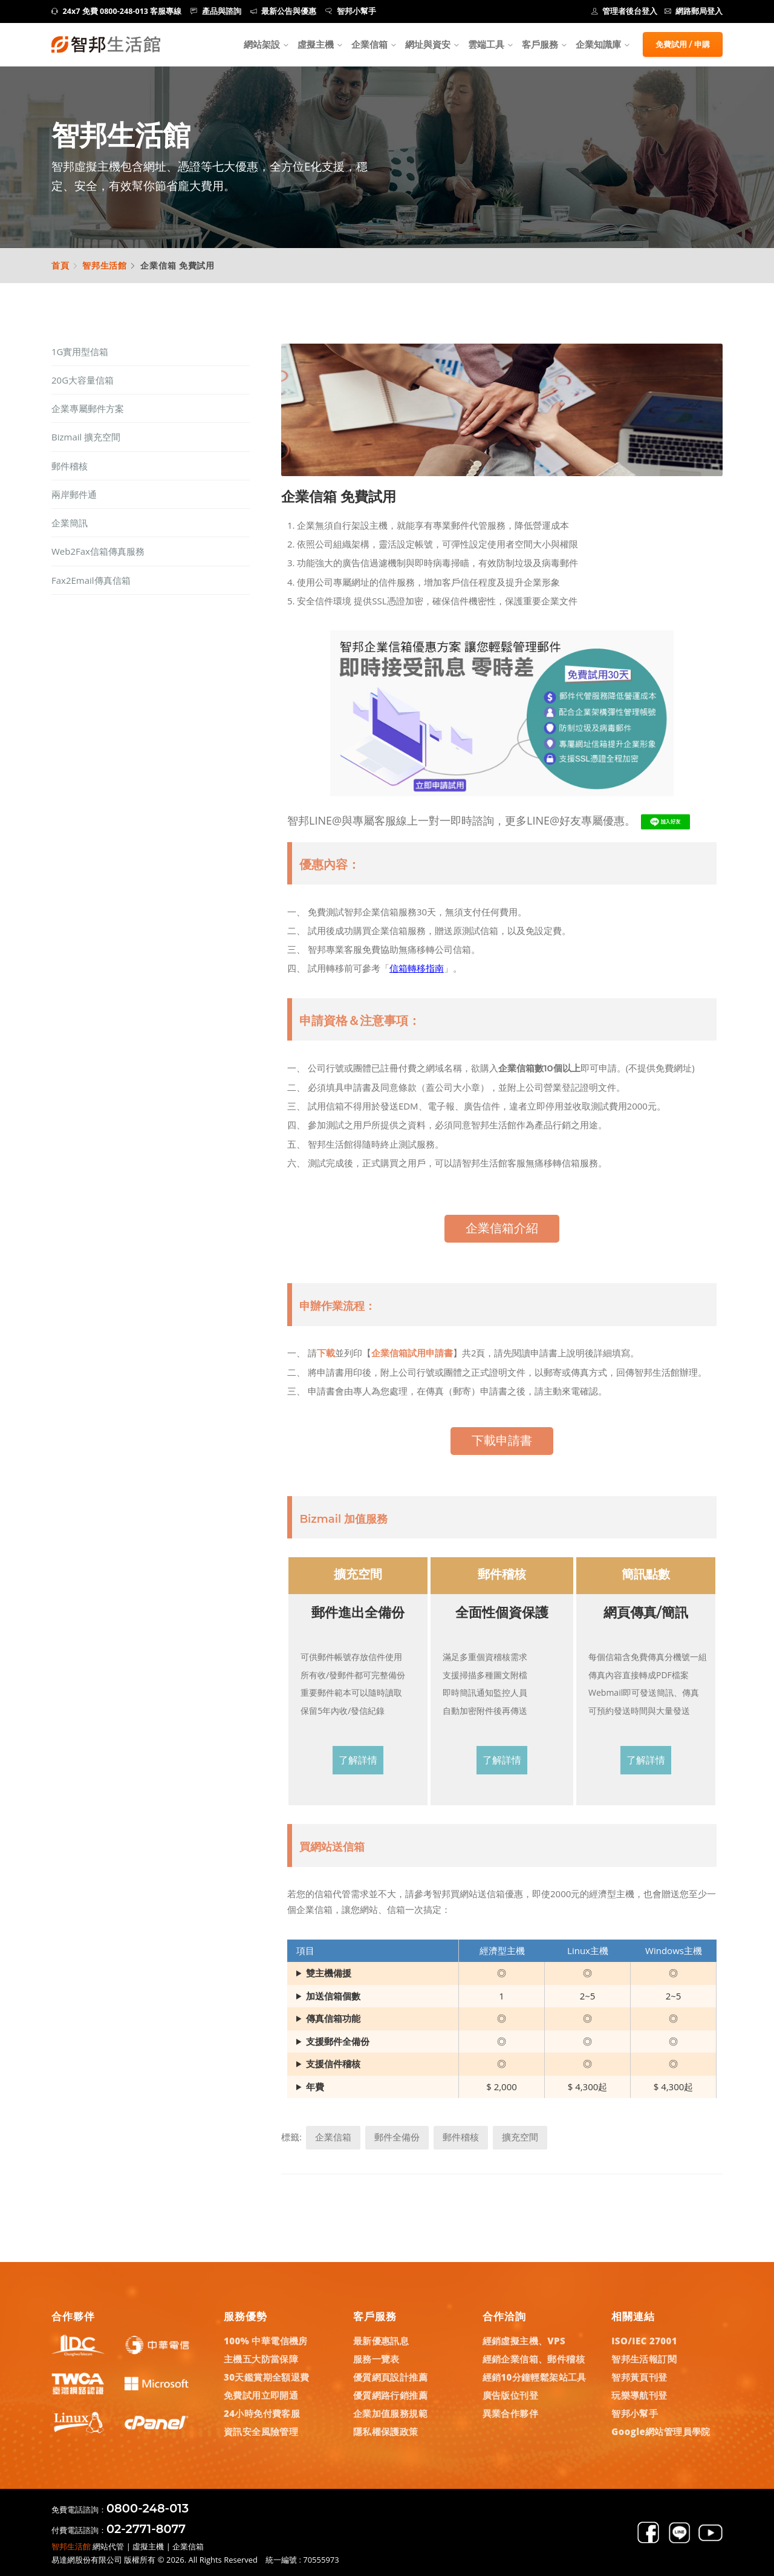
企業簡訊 (69, 523)
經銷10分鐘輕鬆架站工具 (535, 2377)
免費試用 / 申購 (682, 44)
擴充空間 (520, 2137)
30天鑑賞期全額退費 (267, 2377)
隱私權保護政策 (385, 2431)
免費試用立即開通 (261, 2395)
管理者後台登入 (624, 11)
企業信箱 (369, 44)
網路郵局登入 (694, 11)
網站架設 (262, 44)
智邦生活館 (104, 265)
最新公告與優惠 (283, 11)
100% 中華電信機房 (266, 2341)
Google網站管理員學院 (661, 2431)
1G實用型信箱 (79, 351)
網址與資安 (427, 44)
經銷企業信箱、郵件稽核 (534, 2359)
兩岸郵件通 (74, 494)
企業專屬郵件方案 (87, 408)
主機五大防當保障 (261, 2359)
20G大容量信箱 (82, 380)
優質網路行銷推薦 (390, 2395)
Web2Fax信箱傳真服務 (98, 551)
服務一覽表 (376, 2359)
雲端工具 (486, 44)
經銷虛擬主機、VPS (524, 2341)
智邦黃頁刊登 (639, 2377)
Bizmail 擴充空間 (85, 437)
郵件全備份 (397, 2137)
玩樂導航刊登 (639, 2395)
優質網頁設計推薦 (390, 2377)
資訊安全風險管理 (261, 2431)
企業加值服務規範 (390, 2413)
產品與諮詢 (215, 11)
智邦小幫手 (350, 11)
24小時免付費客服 (262, 2413)
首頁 (60, 265)
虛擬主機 (316, 44)
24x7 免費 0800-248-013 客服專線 (116, 11)
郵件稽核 (69, 466)
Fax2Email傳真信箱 (91, 580)
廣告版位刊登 (510, 2395)
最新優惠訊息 (381, 2341)
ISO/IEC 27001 (644, 2341)
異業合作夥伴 (510, 2413)
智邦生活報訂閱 (644, 2359)
